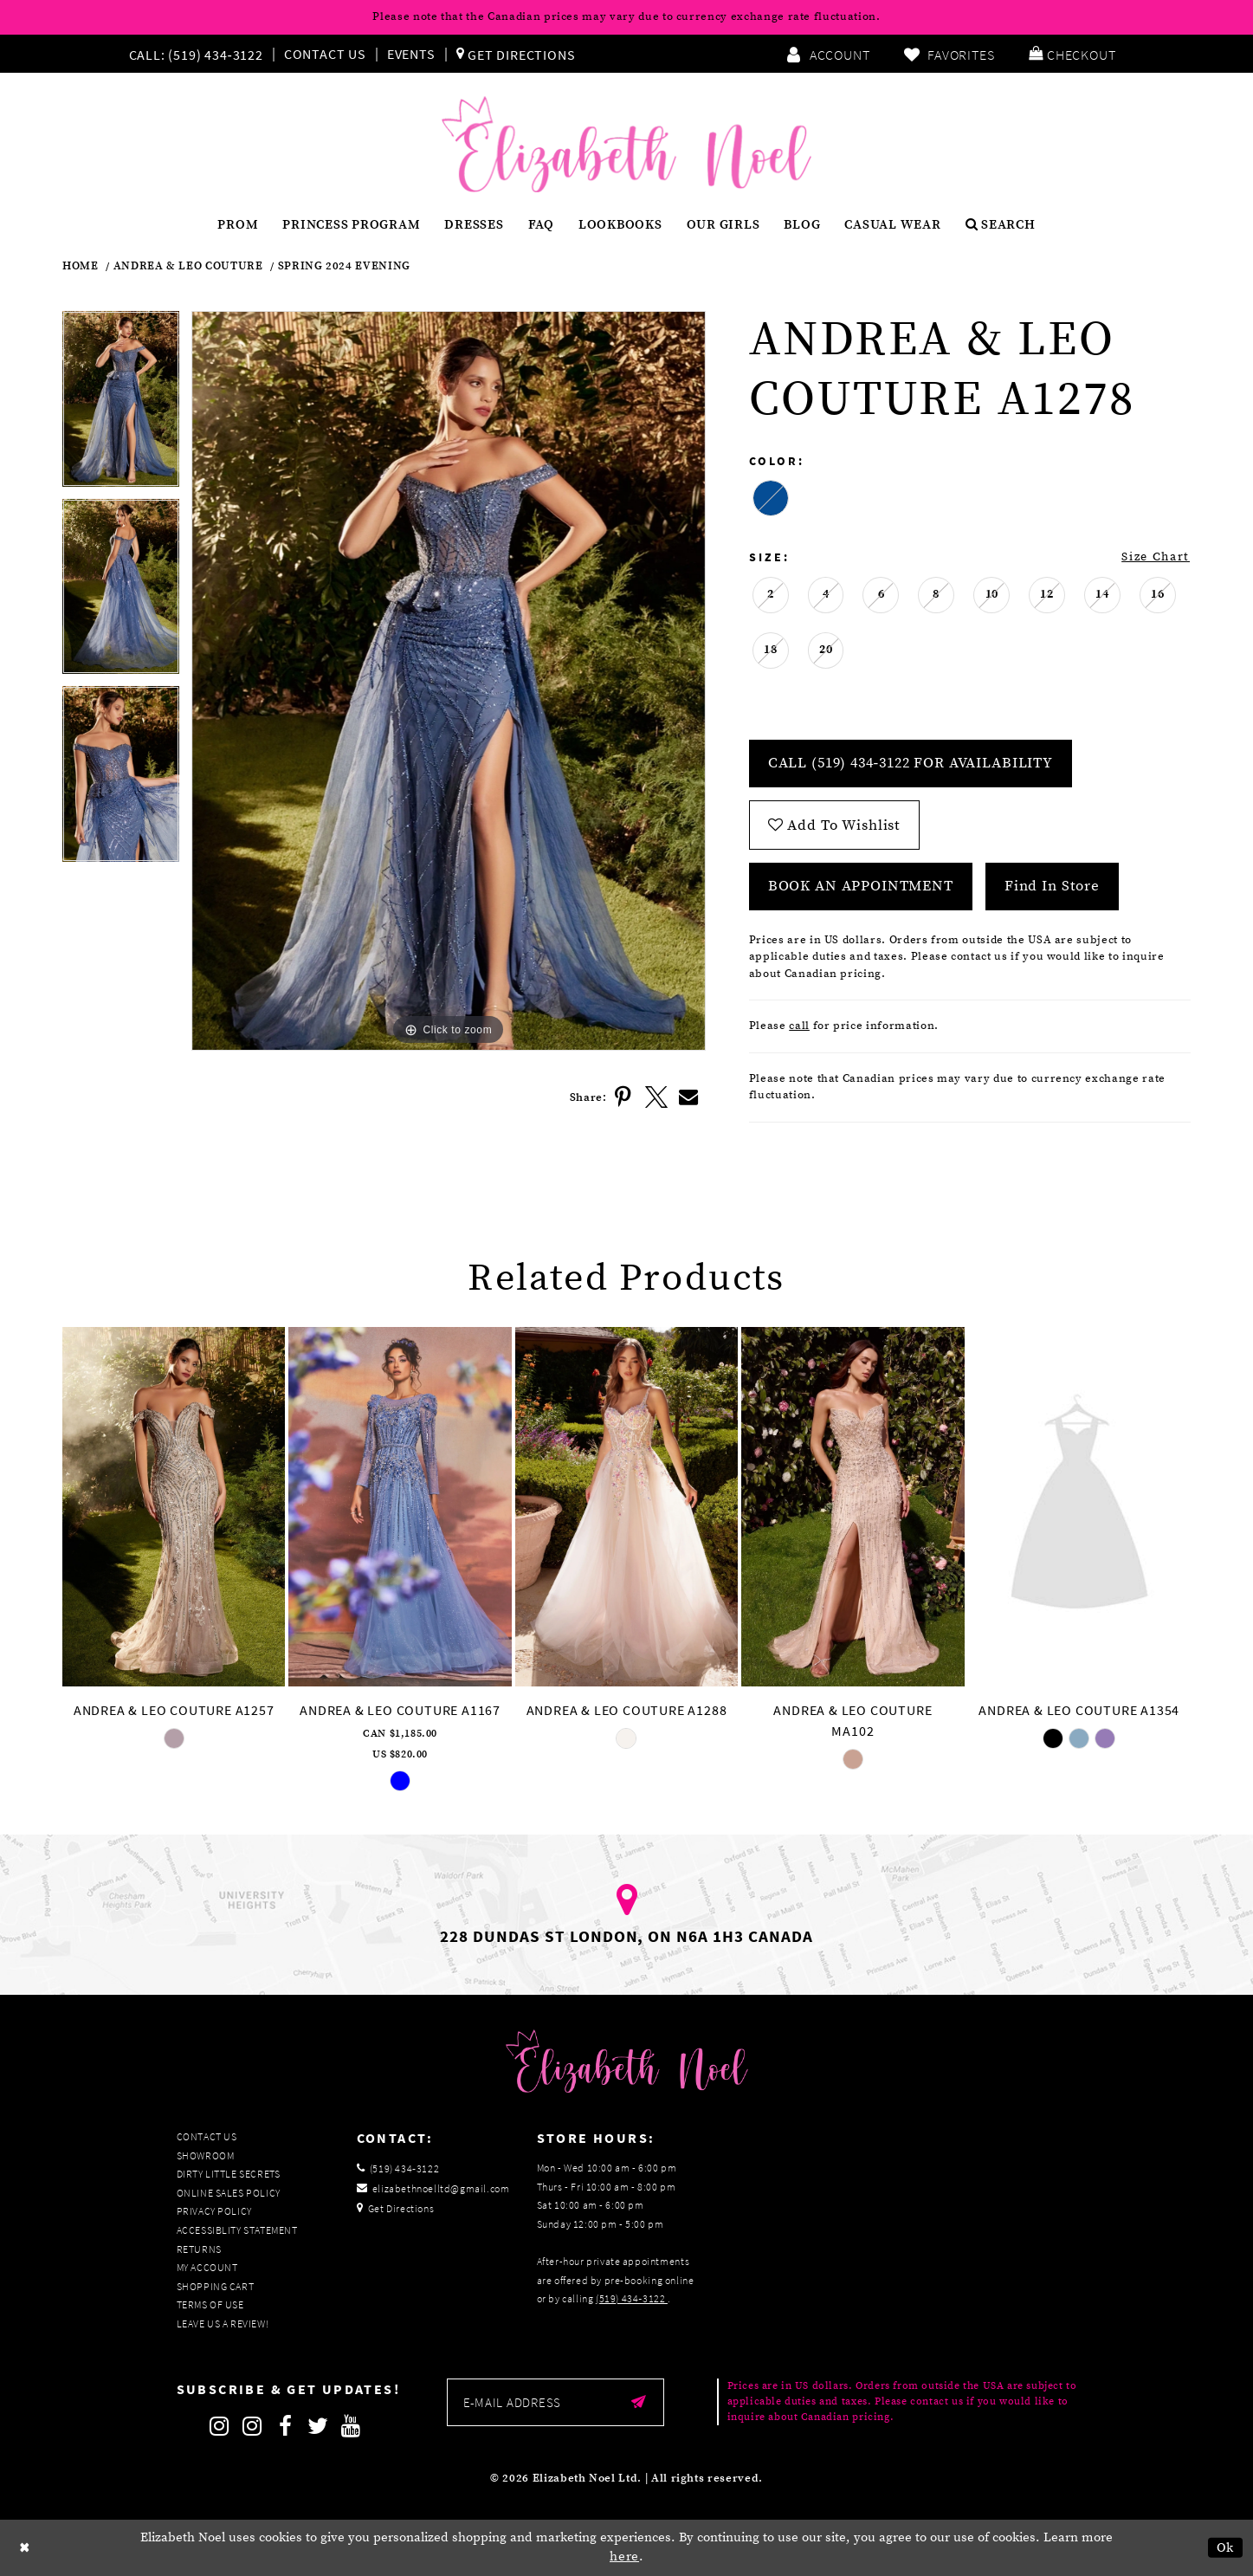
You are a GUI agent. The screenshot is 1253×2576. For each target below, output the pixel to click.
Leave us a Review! (223, 2323)
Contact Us (325, 53)
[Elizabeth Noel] (626, 144)
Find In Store (1052, 886)
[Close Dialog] (25, 2548)
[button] (1072, 54)
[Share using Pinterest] (623, 1097)
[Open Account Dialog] (828, 54)
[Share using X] (656, 1097)
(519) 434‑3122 (632, 2298)
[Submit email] (639, 2402)
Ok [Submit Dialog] (1226, 2548)
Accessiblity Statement (237, 2229)
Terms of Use (210, 2304)
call (799, 1025)
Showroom (206, 2155)
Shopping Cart (216, 2286)
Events (411, 53)
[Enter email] (555, 2402)
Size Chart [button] (1155, 557)
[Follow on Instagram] (219, 2426)
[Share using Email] (689, 1097)
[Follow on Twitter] (318, 2426)
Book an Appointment (860, 886)
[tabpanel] (120, 405)
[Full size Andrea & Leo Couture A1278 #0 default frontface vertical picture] (448, 681)
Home (80, 266)
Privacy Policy (214, 2210)
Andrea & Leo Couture (188, 266)
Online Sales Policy (229, 2192)
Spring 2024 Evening (344, 266)
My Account (207, 2267)
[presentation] (173, 1506)
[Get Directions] (516, 54)
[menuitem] (200, 54)
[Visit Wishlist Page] (949, 54)
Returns (199, 2249)
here (624, 2556)
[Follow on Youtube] (351, 2426)
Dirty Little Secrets (229, 2173)
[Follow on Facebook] (285, 2426)
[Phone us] (194, 54)
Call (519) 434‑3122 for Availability (910, 763)
